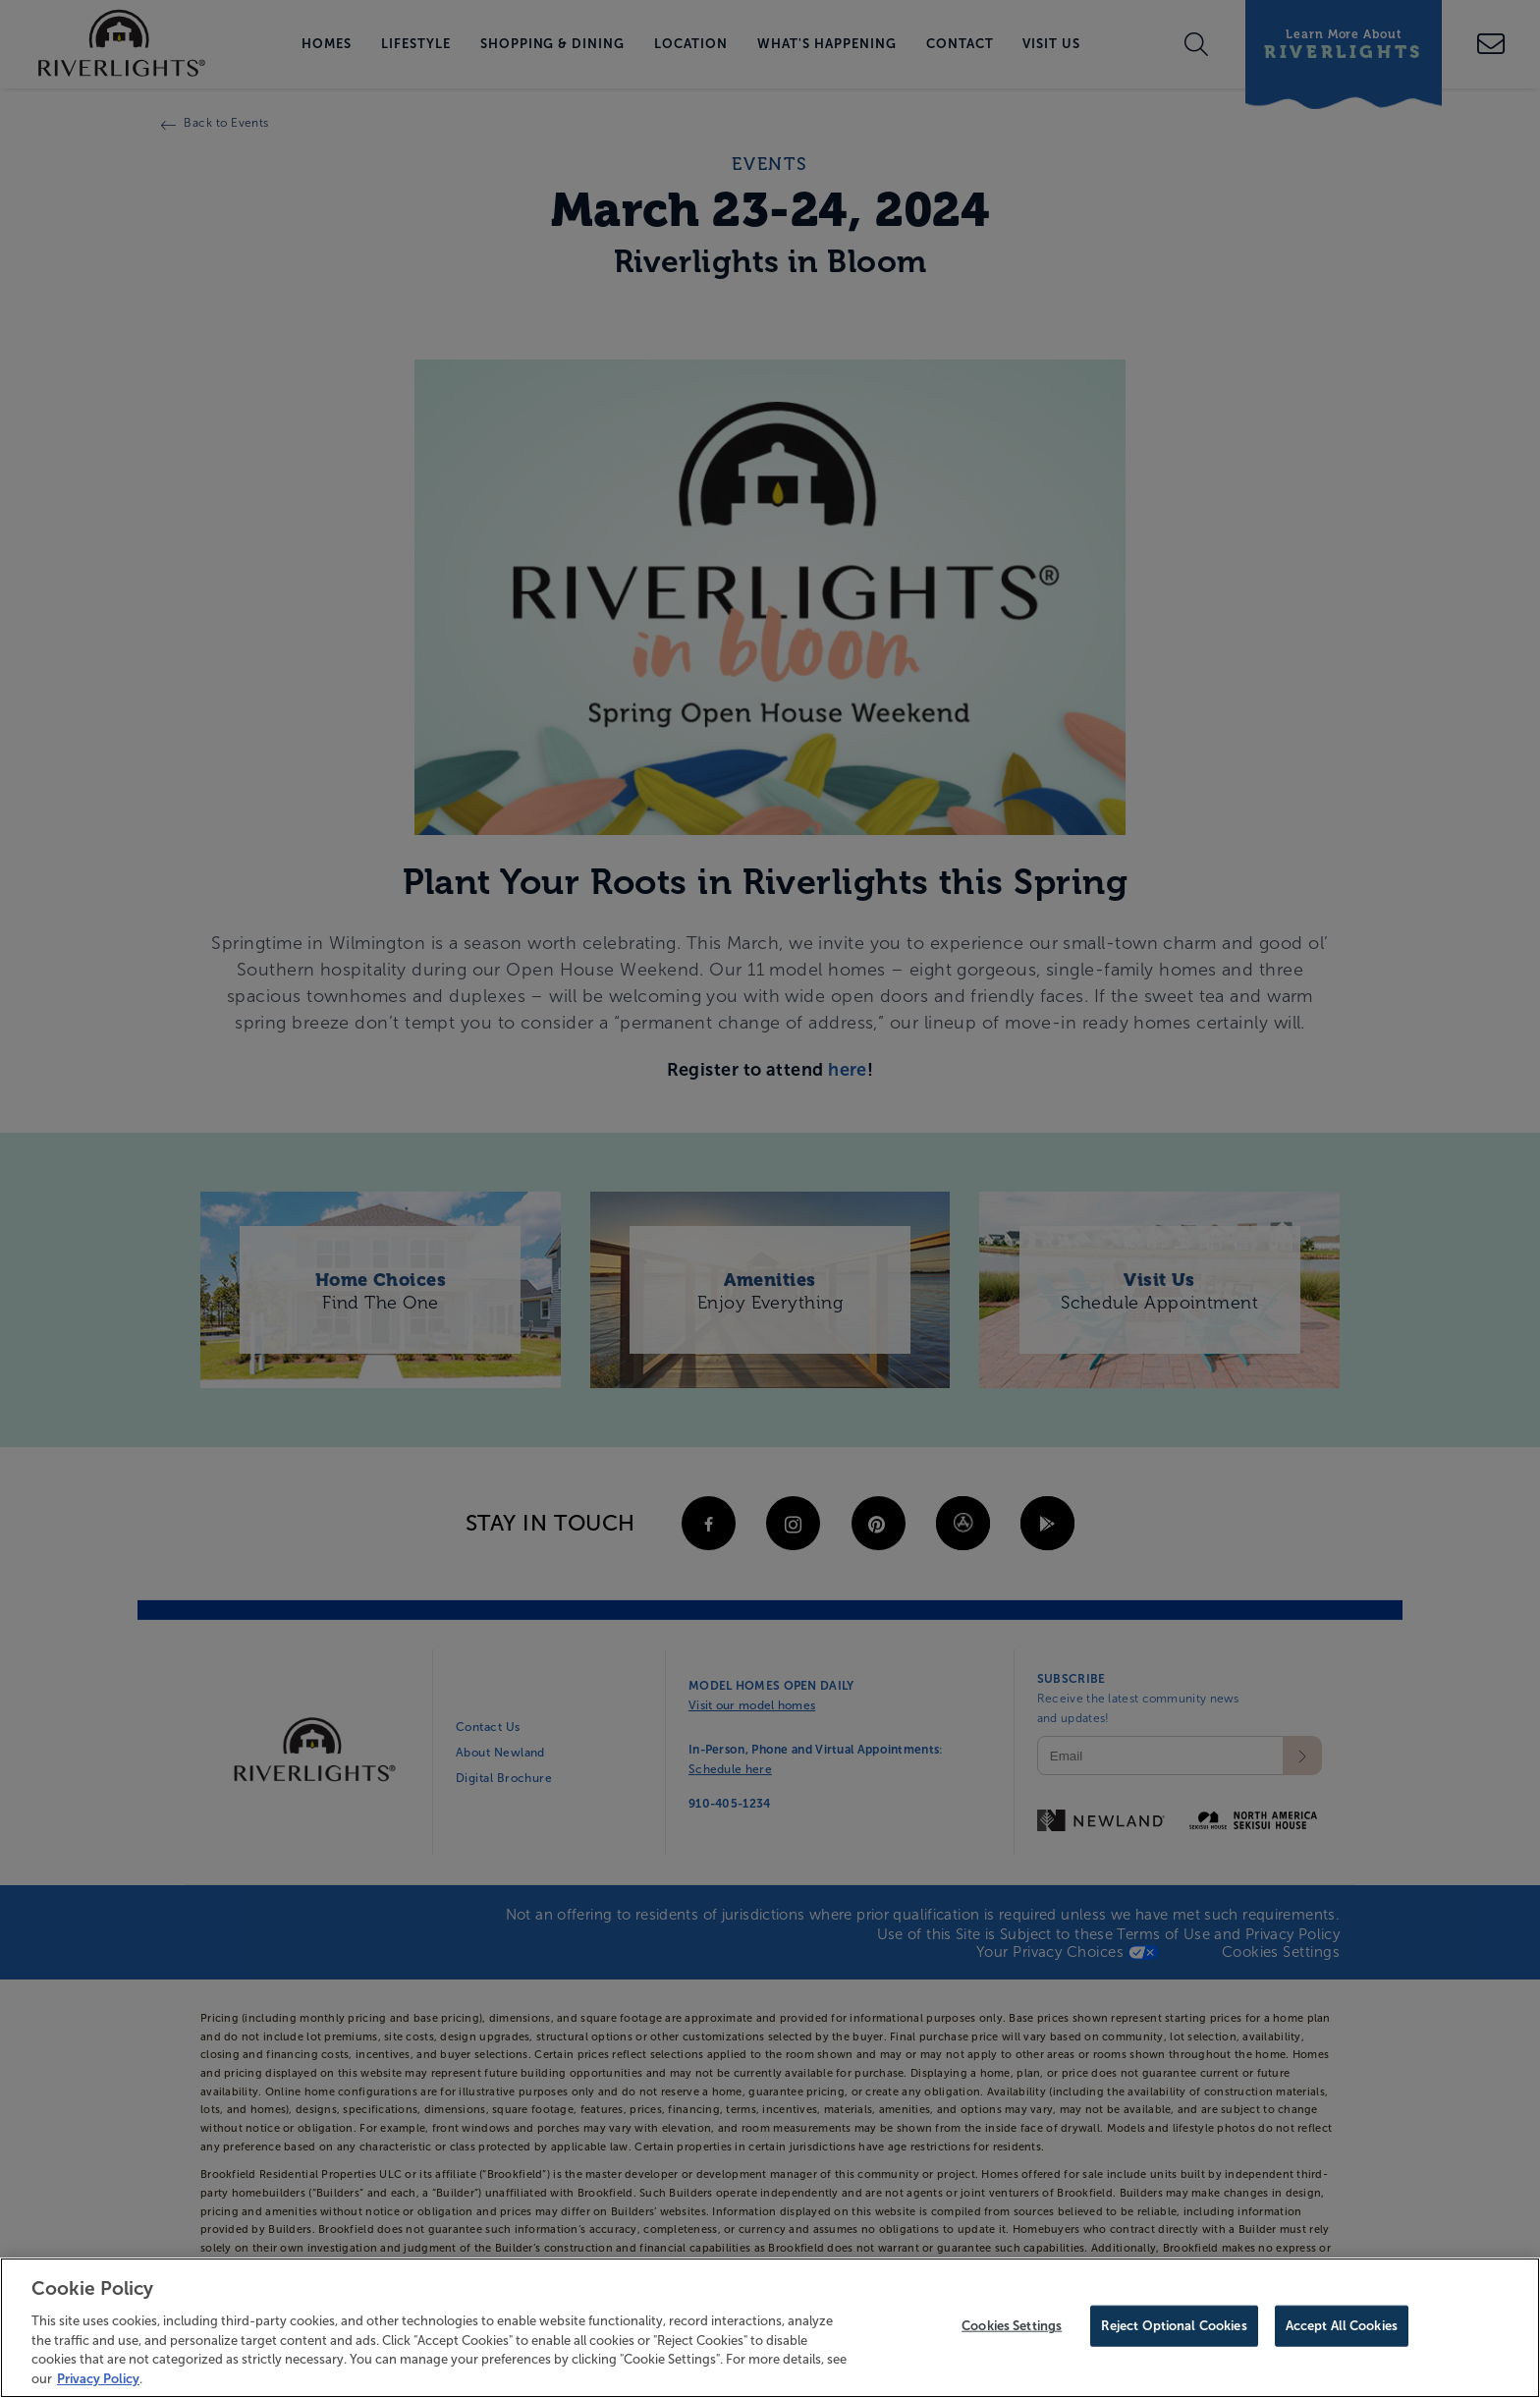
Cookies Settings (1012, 2329)
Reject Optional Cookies (1174, 2329)
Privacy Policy (98, 2381)
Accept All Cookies (1342, 2329)
